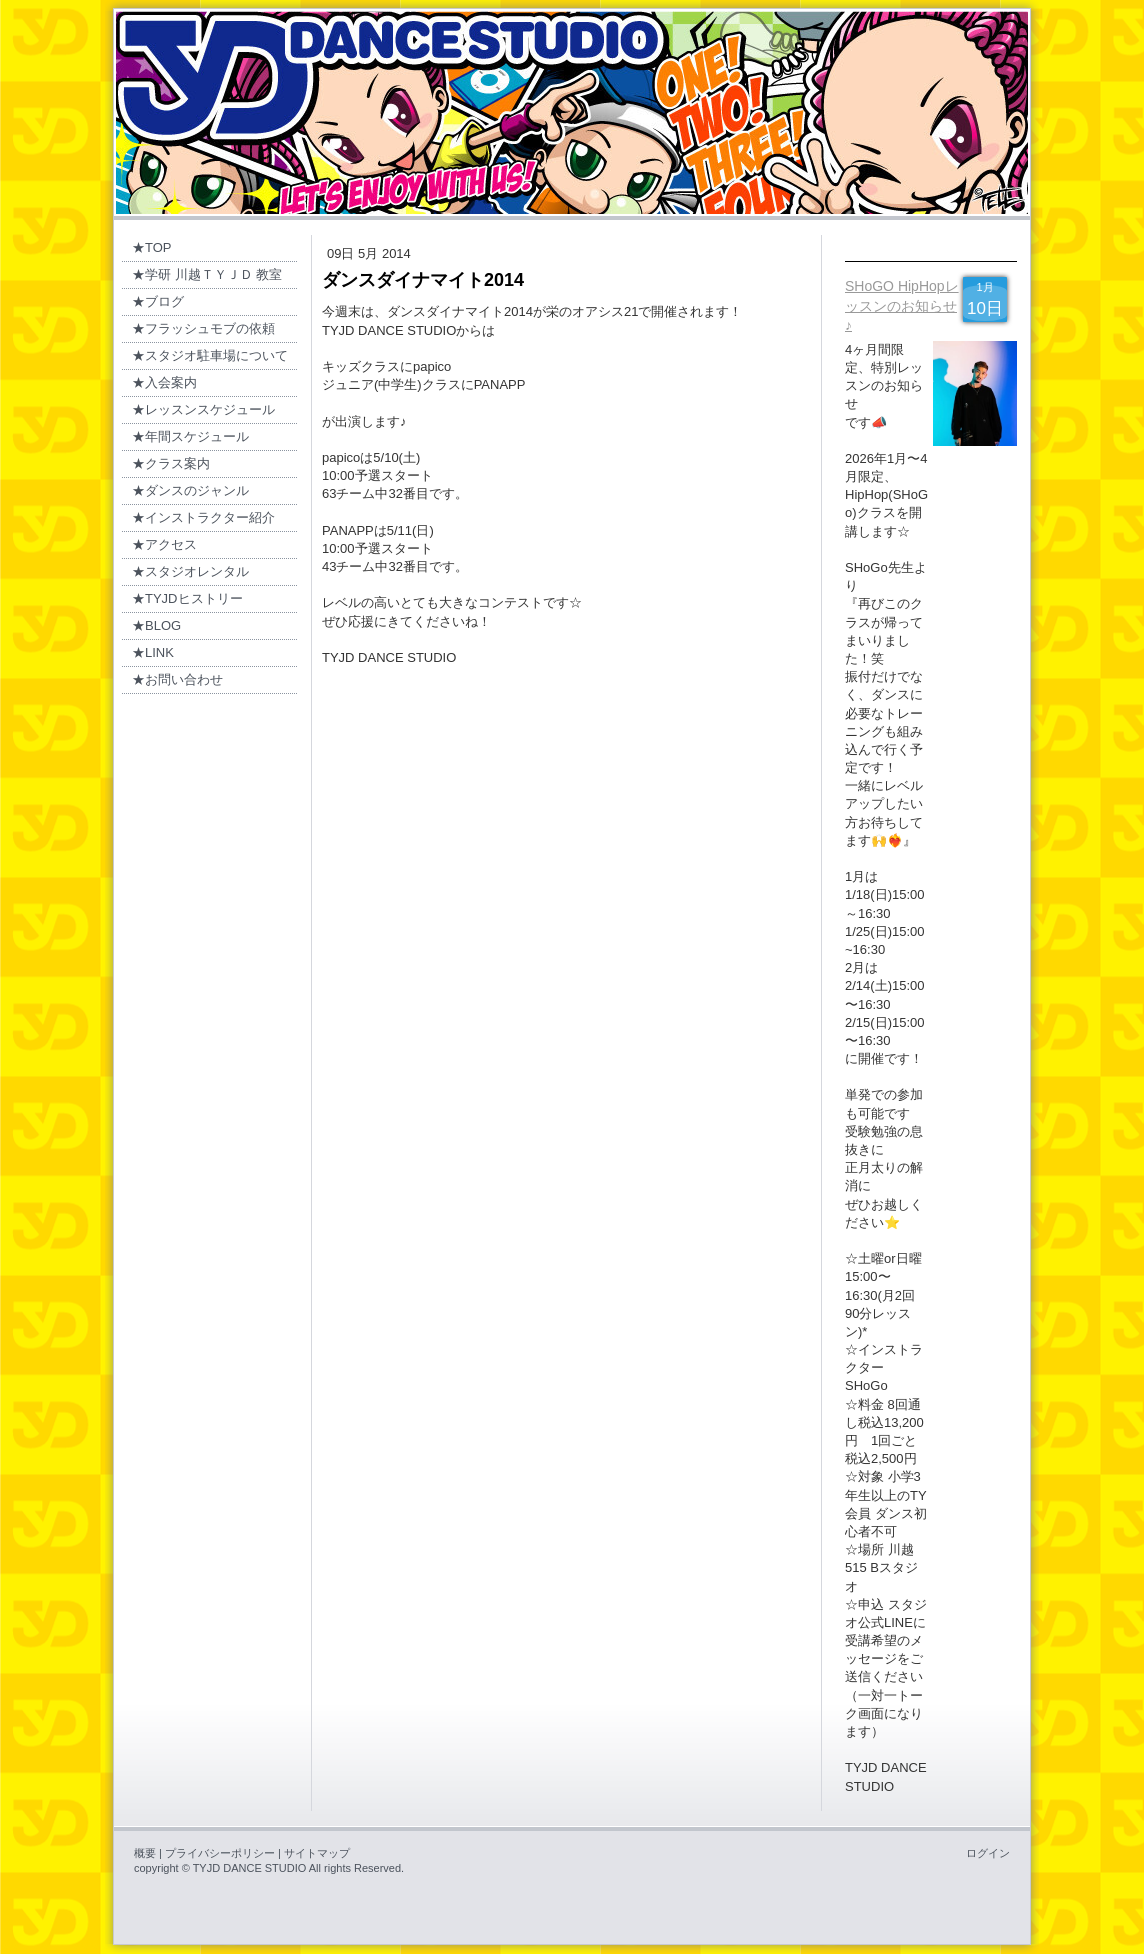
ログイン (988, 1853)
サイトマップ (317, 1853)
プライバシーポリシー (220, 1853)
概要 (145, 1853)
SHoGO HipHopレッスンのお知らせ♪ (902, 305)
